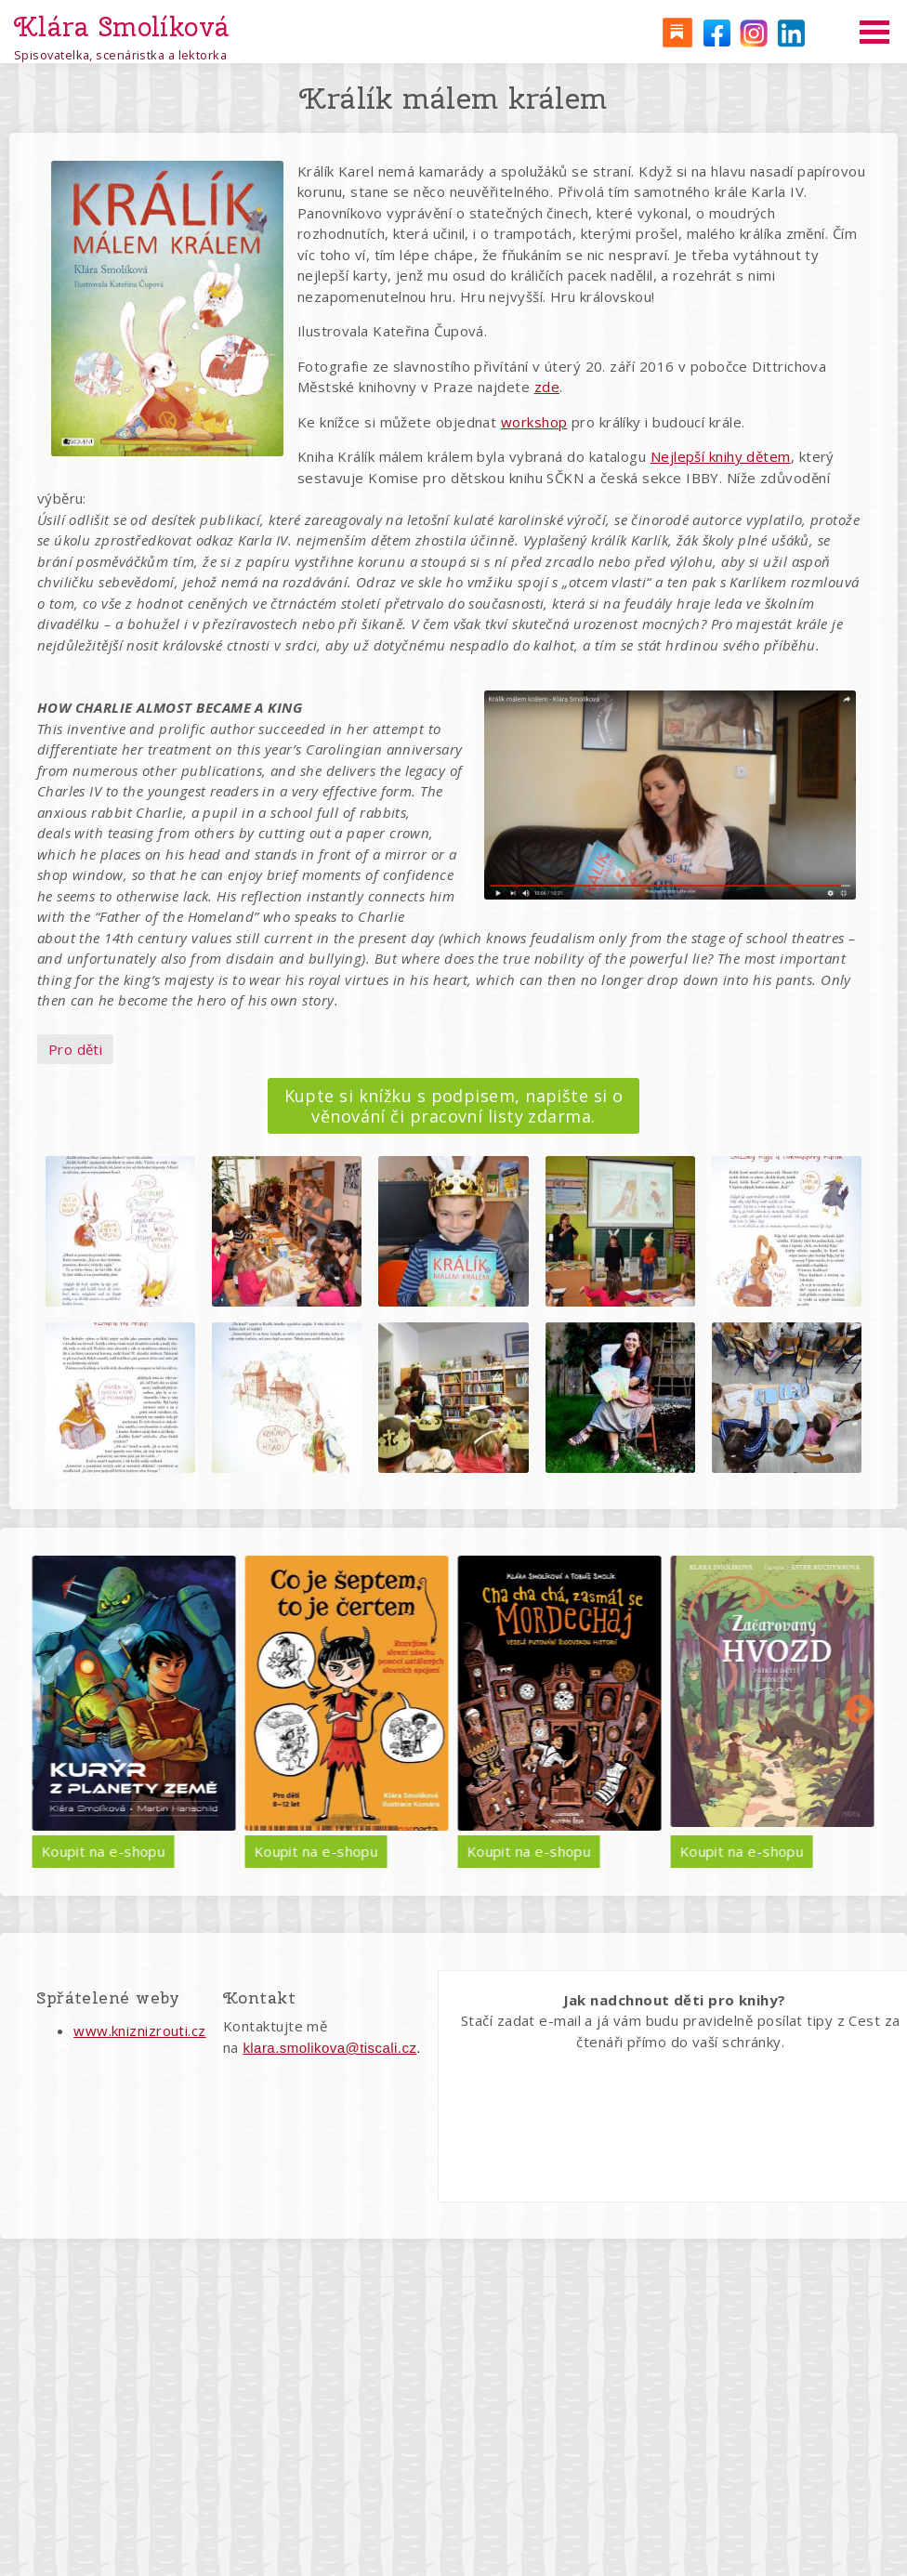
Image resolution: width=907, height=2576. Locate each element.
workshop (534, 422)
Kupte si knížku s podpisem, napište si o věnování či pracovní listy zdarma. (454, 1105)
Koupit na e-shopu (190, 1851)
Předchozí (47, 1710)
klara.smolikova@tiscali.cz (329, 2048)
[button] (120, 1231)
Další (859, 1710)
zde (546, 386)
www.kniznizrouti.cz (139, 2030)
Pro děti (75, 1049)
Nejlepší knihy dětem (721, 456)
